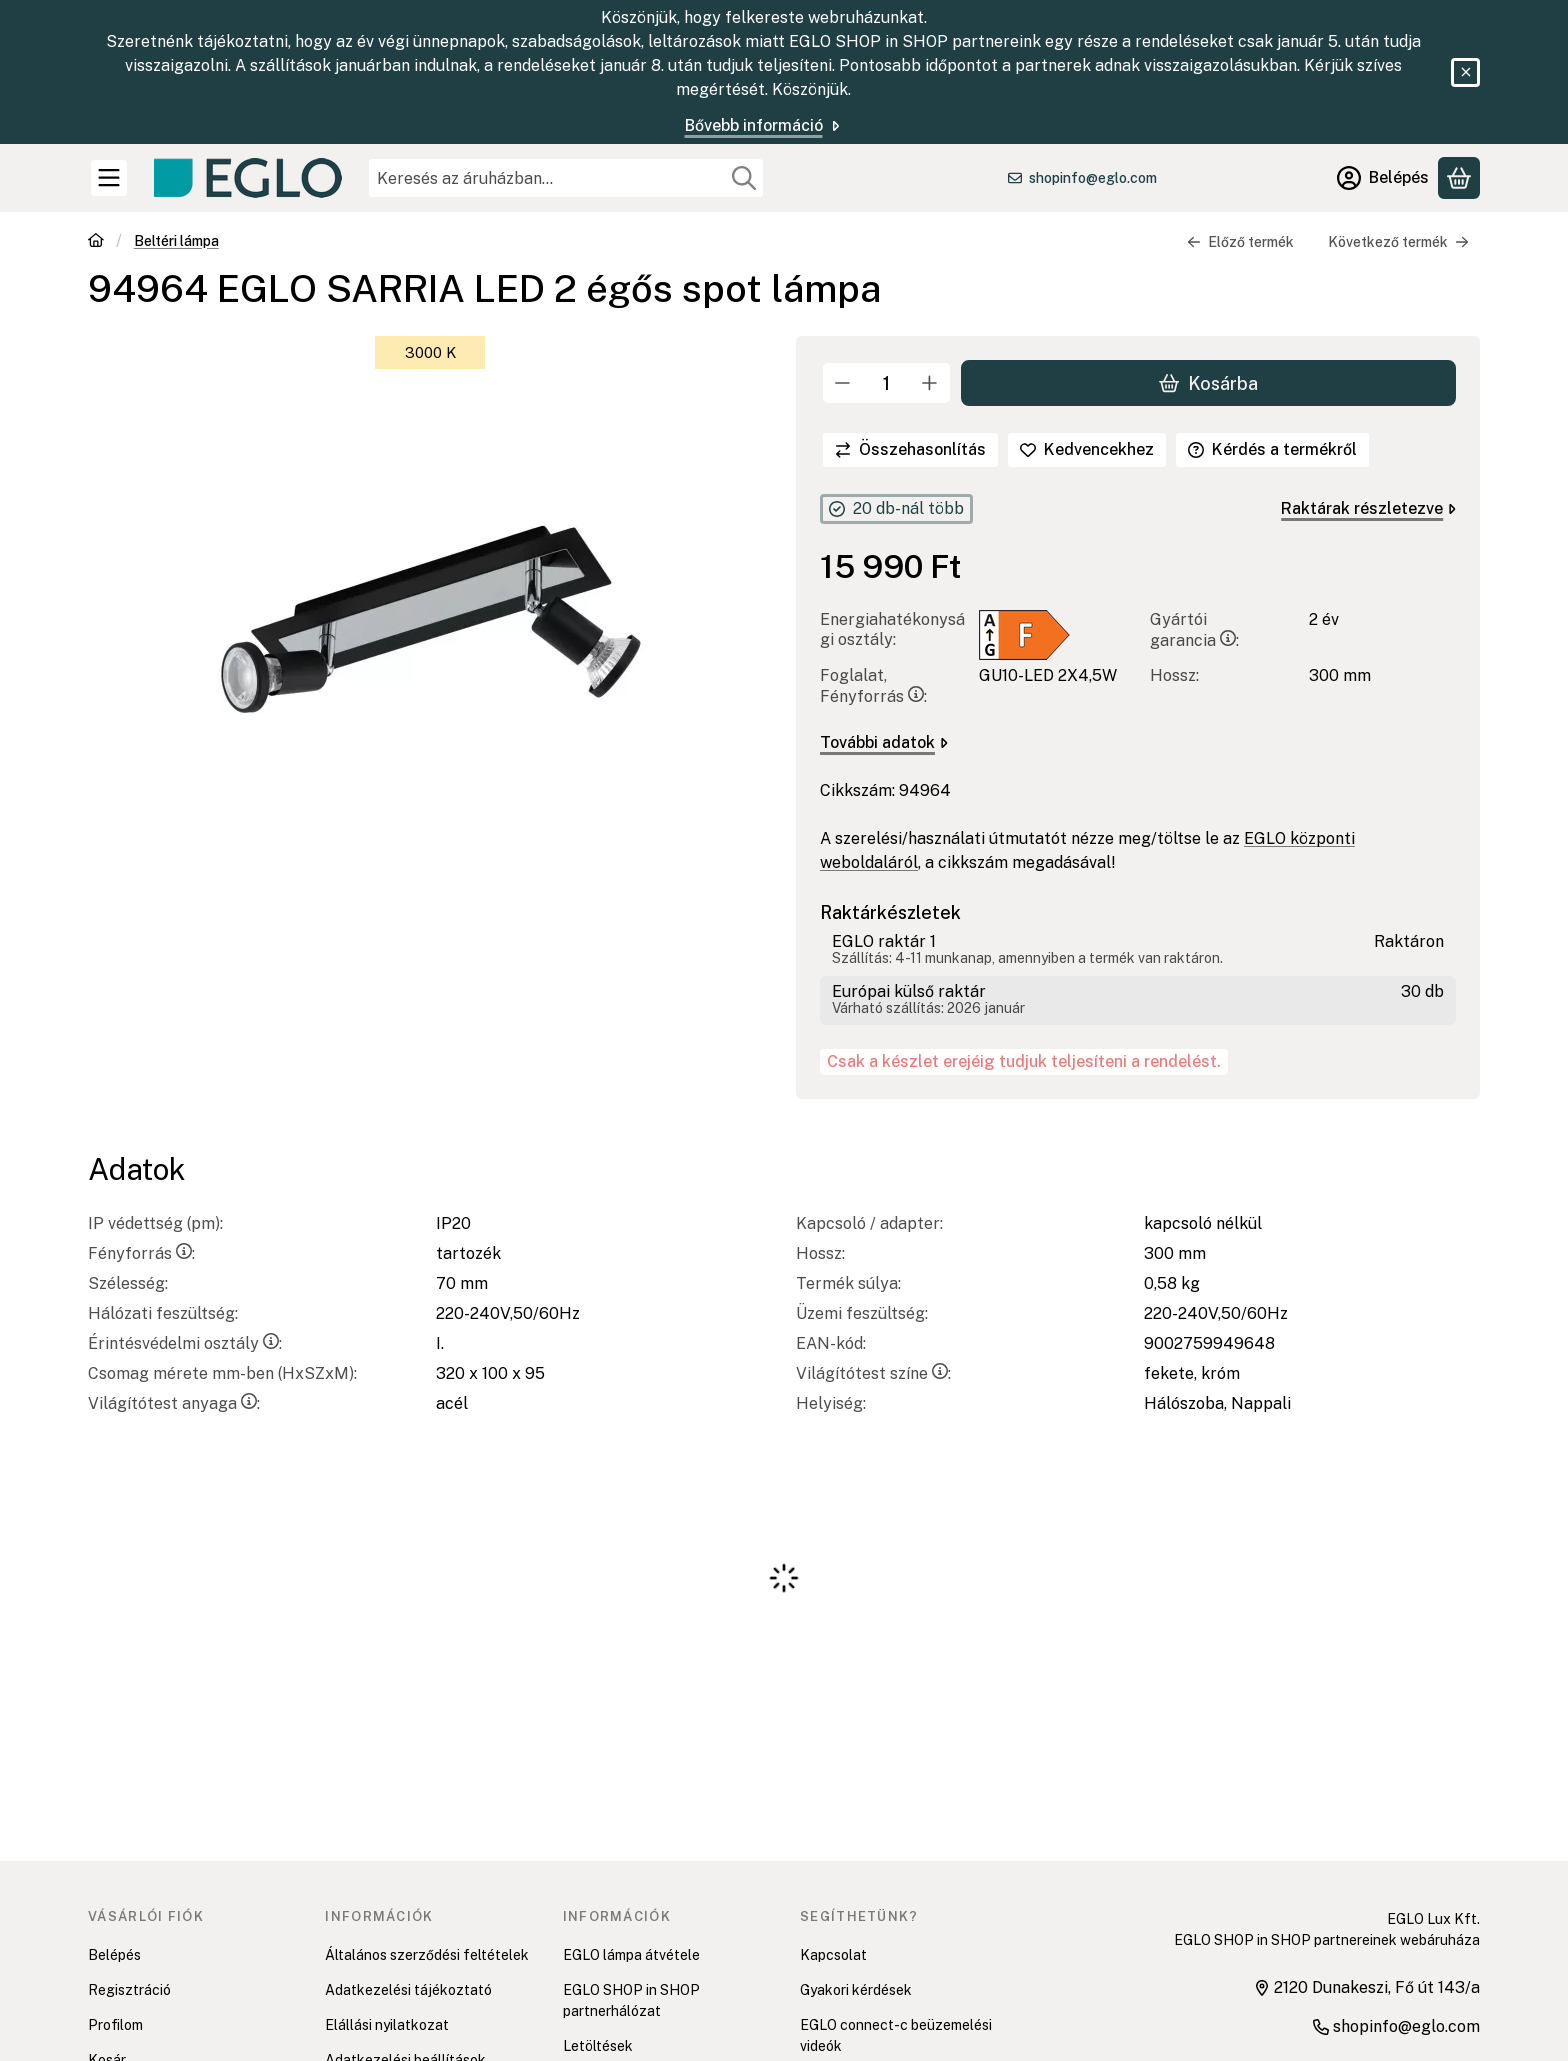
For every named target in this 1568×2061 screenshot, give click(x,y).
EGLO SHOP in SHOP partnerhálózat (631, 2000)
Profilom (115, 2025)
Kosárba (1208, 382)
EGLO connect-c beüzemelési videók (896, 2035)
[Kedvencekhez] (1087, 450)
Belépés (114, 1955)
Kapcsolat (833, 1955)
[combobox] (566, 178)
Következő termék (1398, 242)
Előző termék (1240, 242)
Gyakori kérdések (856, 1990)
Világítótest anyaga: (174, 1403)
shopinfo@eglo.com (1093, 178)
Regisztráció (129, 1990)
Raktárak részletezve (1368, 508)
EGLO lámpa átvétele (631, 1955)
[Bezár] (1465, 72)
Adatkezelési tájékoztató (408, 1990)
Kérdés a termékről (1272, 449)
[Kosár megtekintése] (1459, 178)
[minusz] (843, 383)
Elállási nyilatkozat (387, 2025)
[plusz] (930, 383)
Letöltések (598, 2046)
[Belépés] (1383, 178)
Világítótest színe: (873, 1373)
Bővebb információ (764, 125)
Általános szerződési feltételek (427, 1955)
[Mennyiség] (886, 383)
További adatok (884, 742)
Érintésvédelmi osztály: (185, 1343)
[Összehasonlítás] (910, 450)
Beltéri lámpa (176, 241)
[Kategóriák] (109, 178)
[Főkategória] (96, 242)
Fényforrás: (141, 1253)
